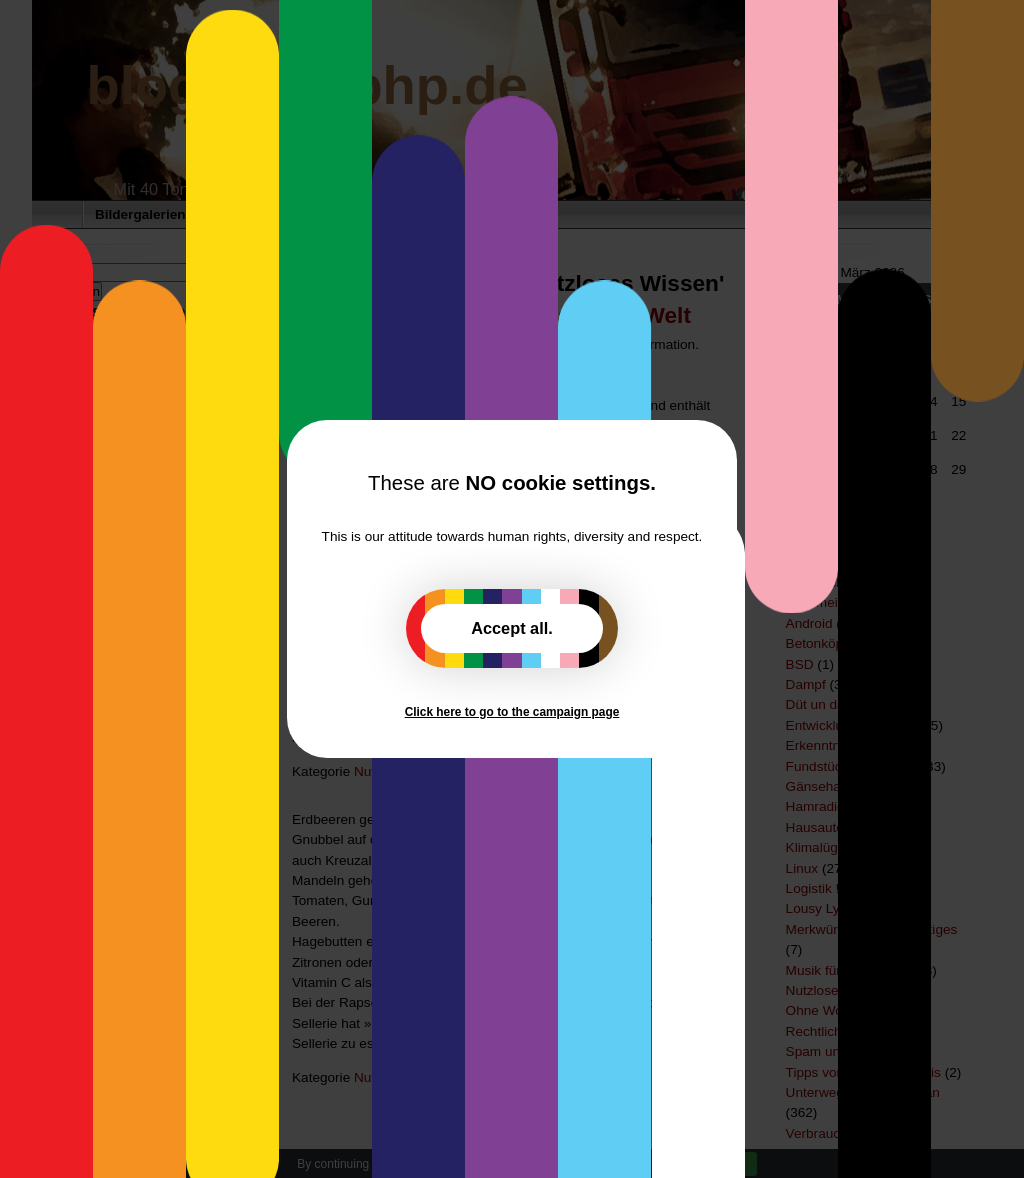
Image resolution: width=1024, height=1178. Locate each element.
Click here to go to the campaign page (512, 712)
